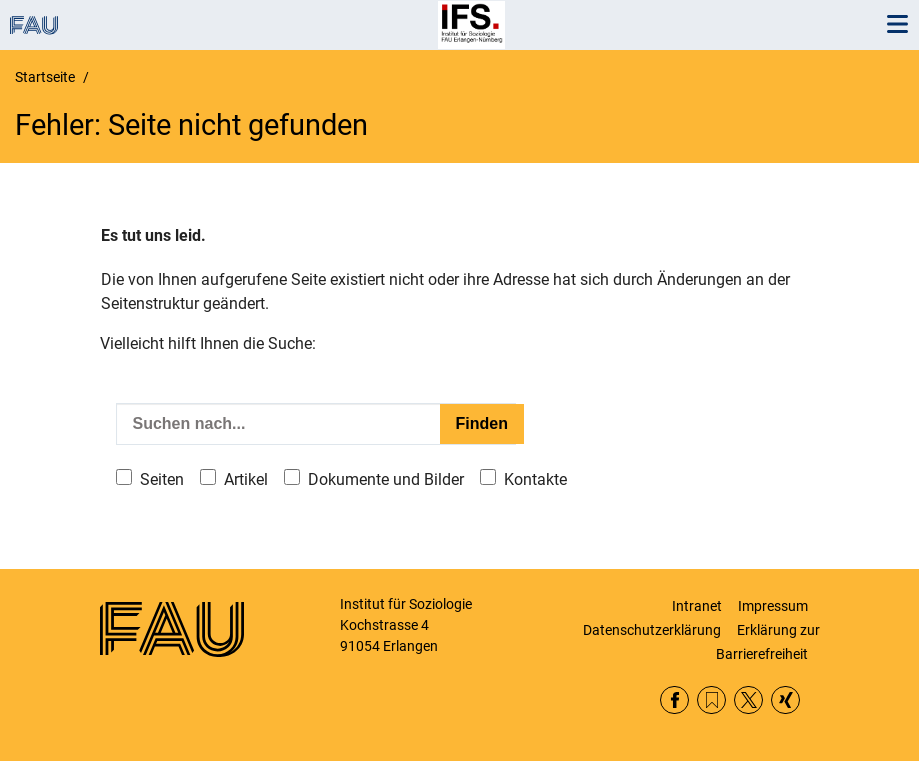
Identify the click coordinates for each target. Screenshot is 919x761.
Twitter (748, 700)
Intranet (697, 606)
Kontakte (535, 479)
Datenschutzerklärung (652, 630)
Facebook (674, 700)
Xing (785, 700)
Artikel (246, 479)
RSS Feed (711, 700)
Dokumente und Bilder (386, 479)
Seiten (162, 479)
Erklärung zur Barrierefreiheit (768, 642)
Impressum (773, 606)
